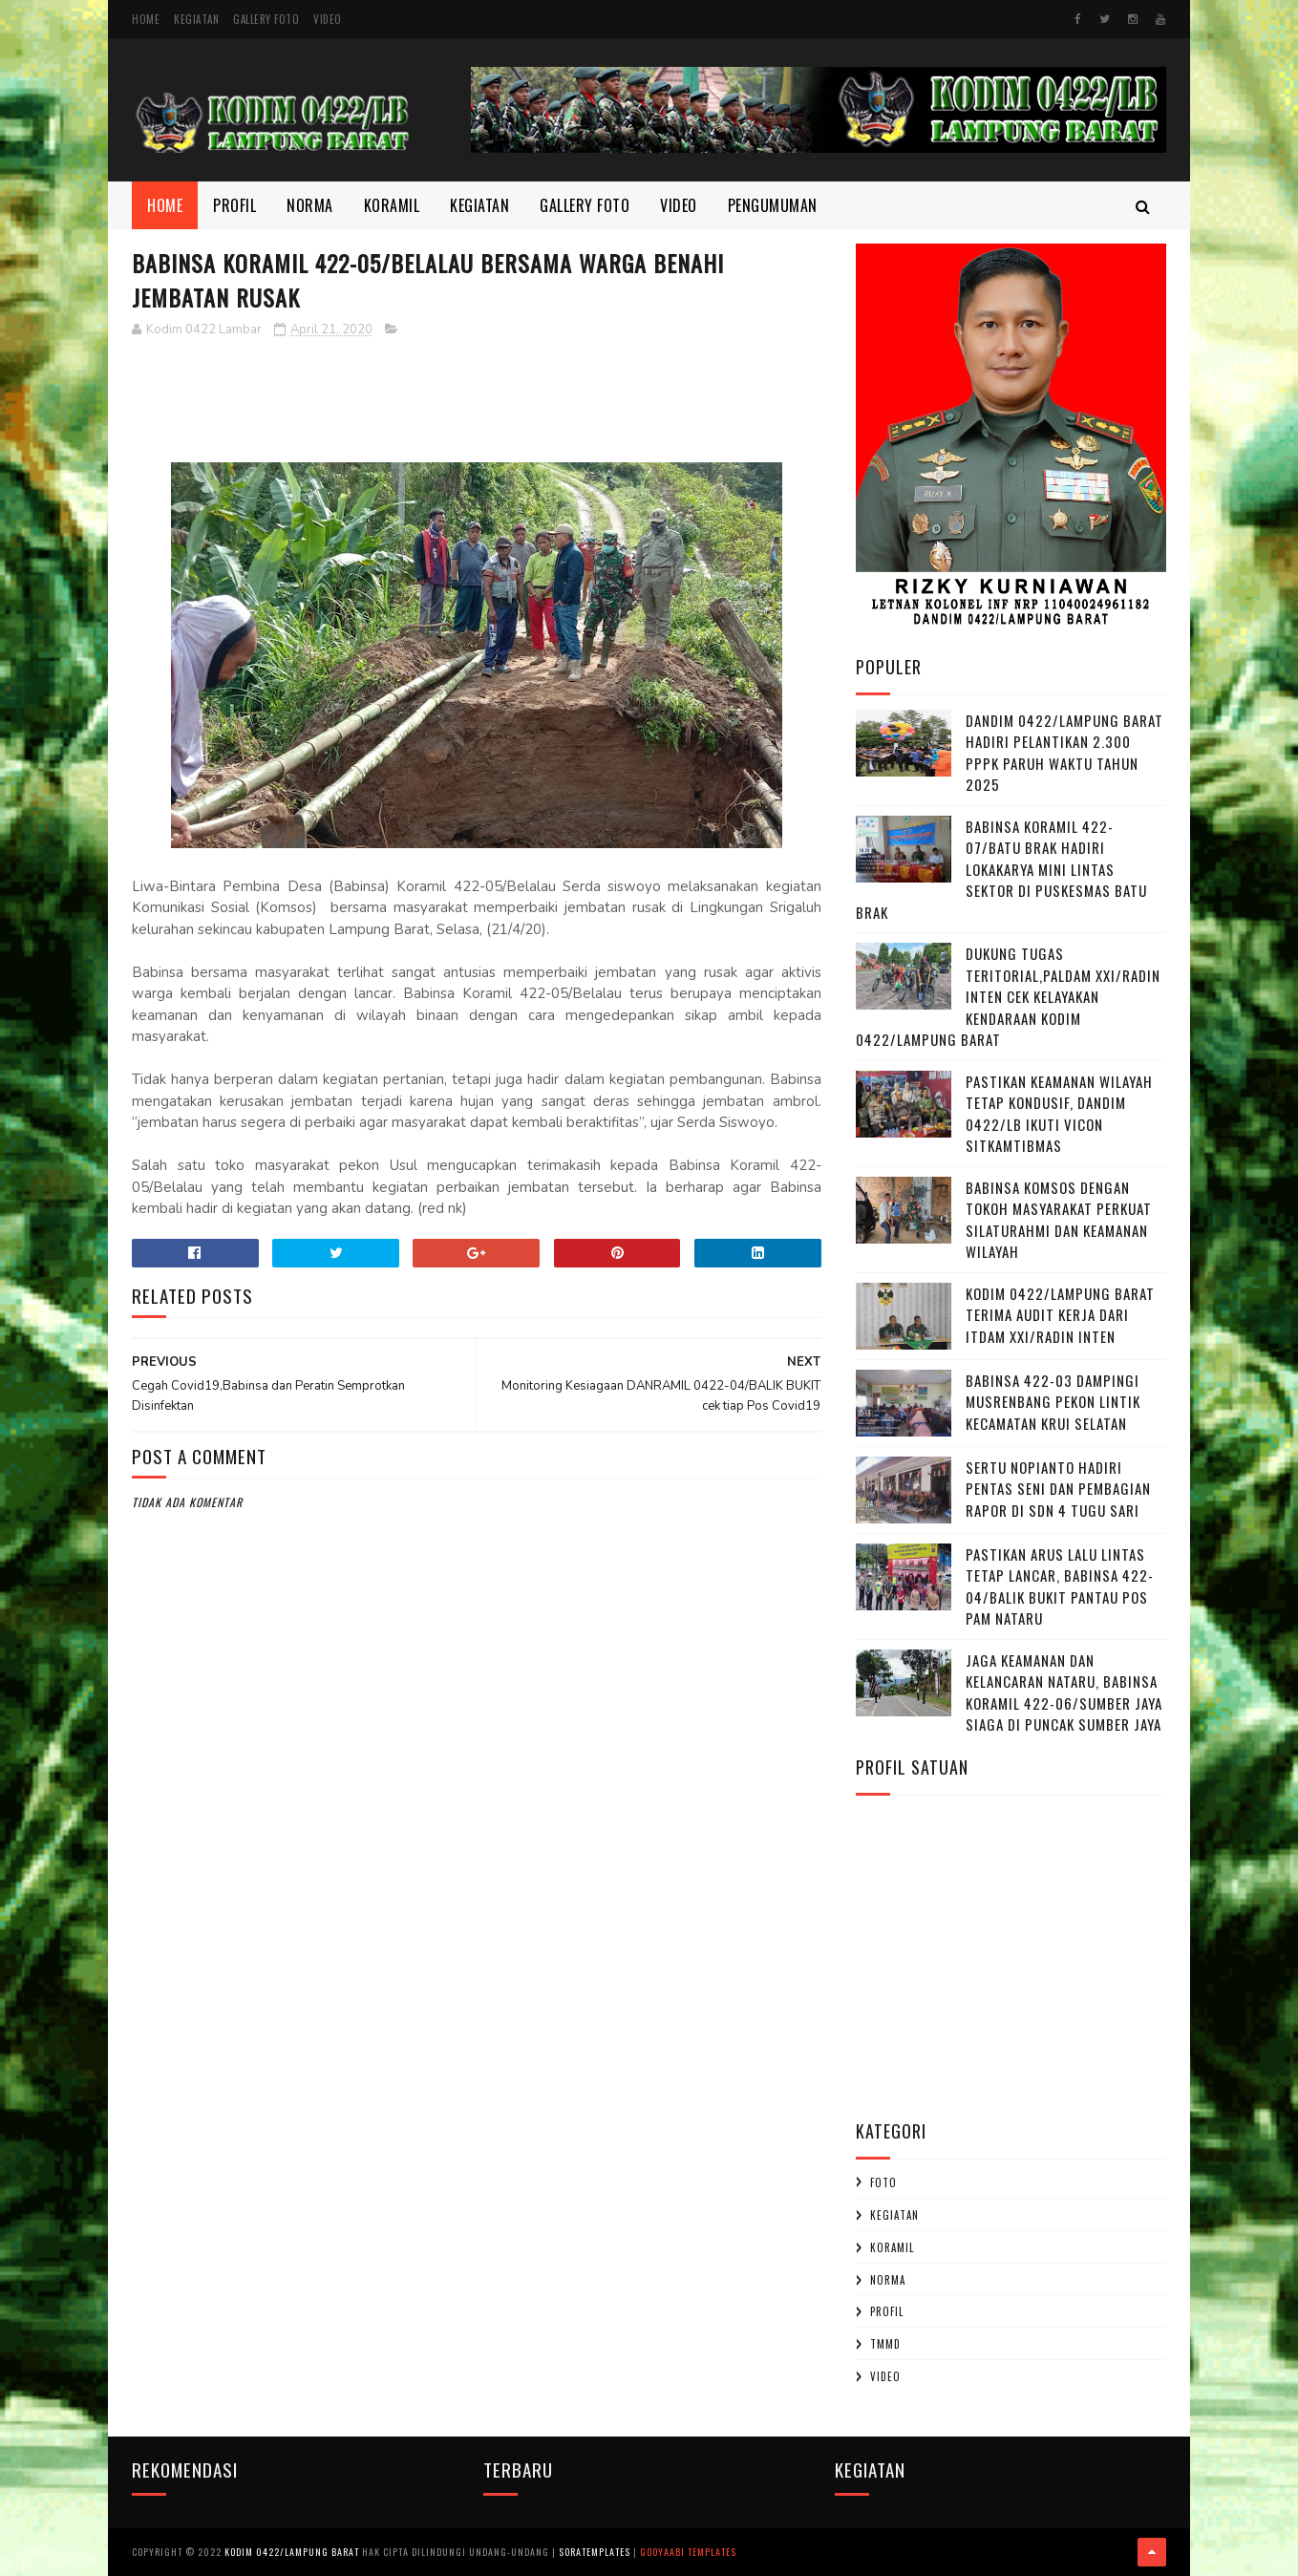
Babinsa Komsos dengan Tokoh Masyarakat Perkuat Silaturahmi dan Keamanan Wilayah (1059, 1220)
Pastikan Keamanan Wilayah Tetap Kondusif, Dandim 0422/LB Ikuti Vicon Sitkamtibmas (1059, 1114)
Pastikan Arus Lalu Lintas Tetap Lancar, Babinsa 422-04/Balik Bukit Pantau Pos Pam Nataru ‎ (1060, 1586)
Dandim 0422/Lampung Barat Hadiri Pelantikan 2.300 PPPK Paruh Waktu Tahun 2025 (1064, 753)
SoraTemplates (594, 2551)
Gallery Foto (266, 19)
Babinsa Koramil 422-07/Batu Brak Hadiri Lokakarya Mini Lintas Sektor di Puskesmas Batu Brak (1001, 869)
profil (887, 2311)
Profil (234, 205)
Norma (310, 205)
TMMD (885, 2344)
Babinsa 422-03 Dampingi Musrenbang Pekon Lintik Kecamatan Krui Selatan (1053, 1402)
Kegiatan (196, 19)
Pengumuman (773, 205)
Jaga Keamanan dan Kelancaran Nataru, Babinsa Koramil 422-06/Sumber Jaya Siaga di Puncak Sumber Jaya (1064, 1692)
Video (327, 19)
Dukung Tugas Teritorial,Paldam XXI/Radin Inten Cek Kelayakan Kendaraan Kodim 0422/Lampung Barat (1008, 996)
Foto (883, 2182)
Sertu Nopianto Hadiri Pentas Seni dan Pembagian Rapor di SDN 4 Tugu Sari (1058, 1489)
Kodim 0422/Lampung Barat (291, 2551)
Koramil (392, 205)
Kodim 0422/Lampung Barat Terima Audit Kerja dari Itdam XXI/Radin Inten (1060, 1315)
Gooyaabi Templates (688, 2551)
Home (146, 19)
